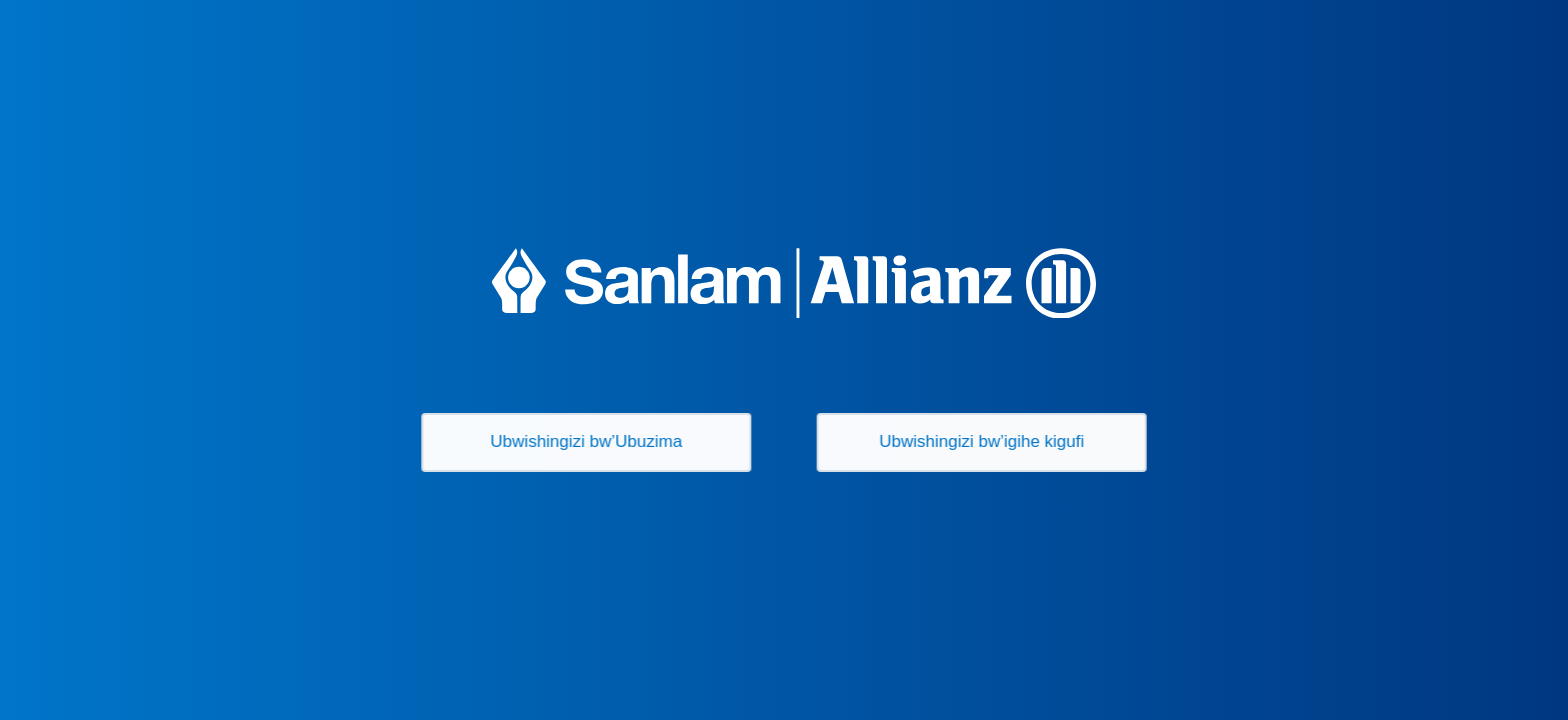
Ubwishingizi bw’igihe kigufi (985, 441)
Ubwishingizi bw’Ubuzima (583, 441)
